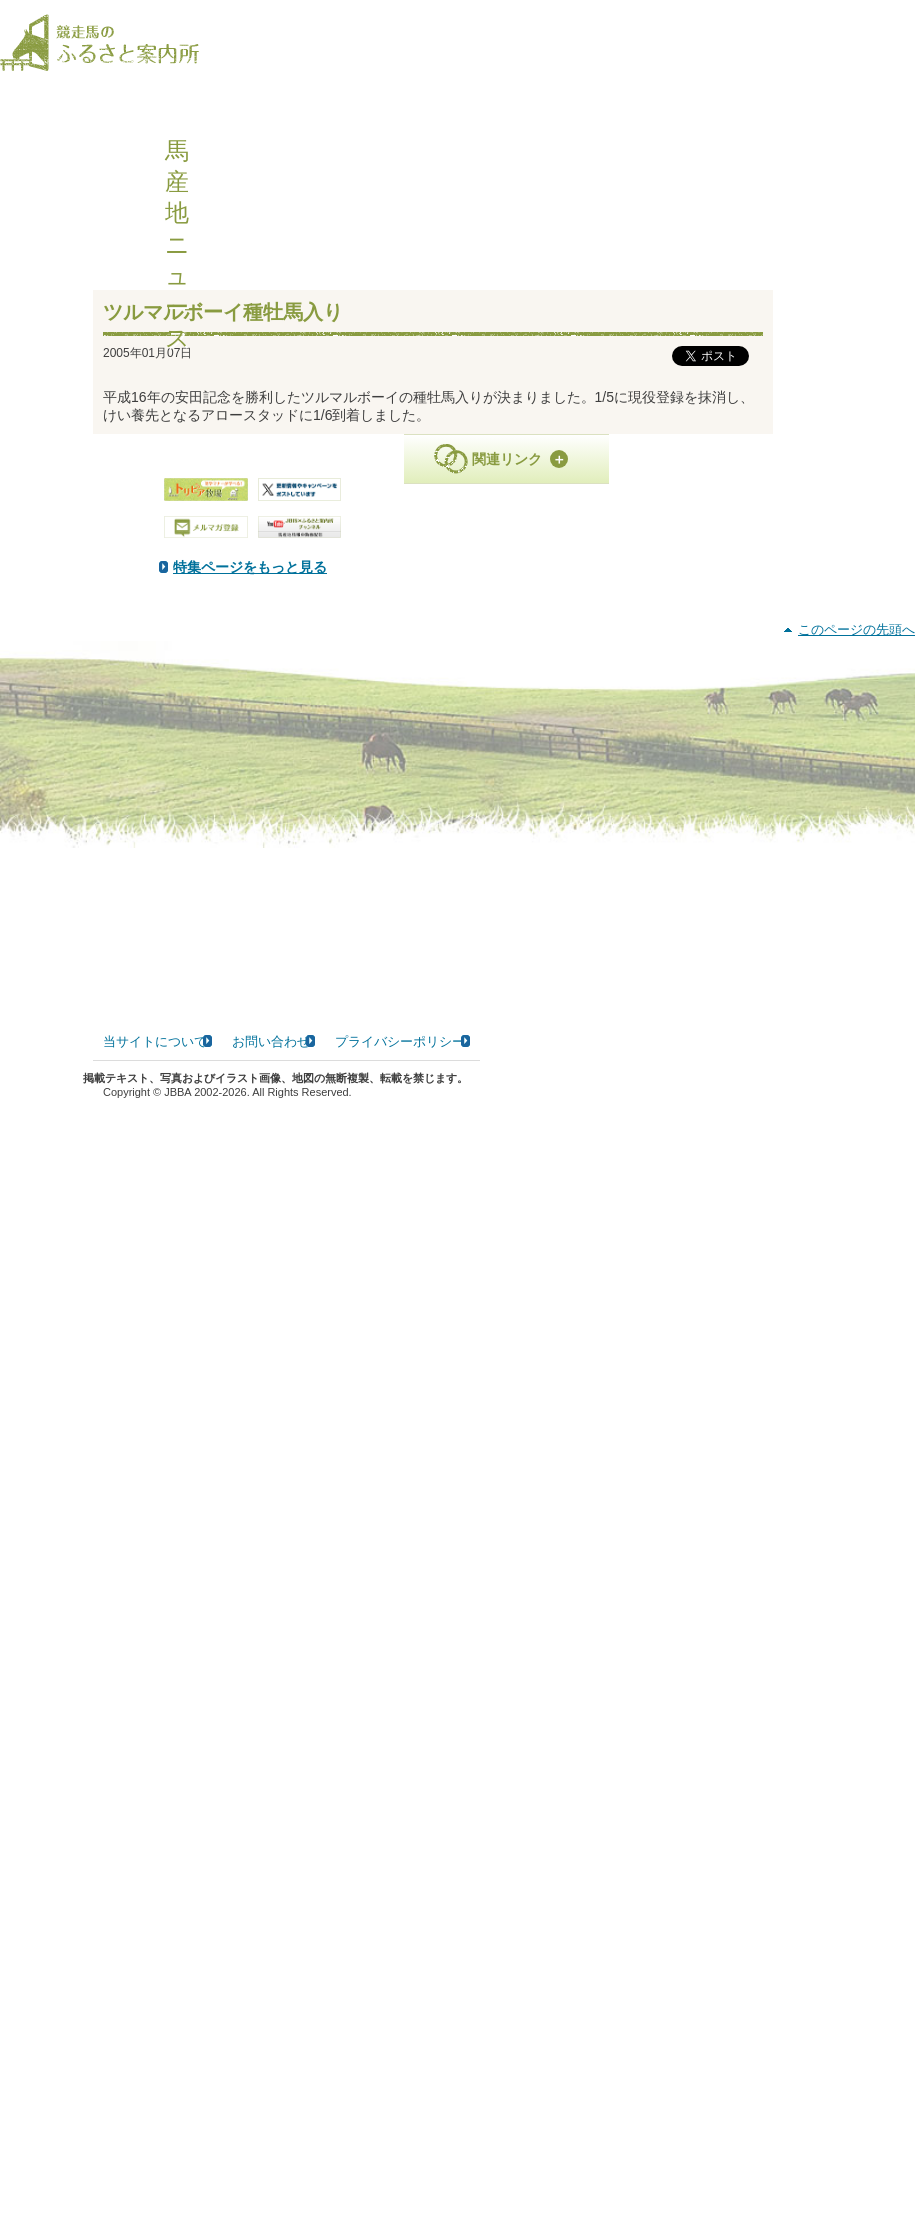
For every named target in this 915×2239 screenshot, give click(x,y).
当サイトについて (155, 2180)
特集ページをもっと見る (455, 587)
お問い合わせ (271, 2180)
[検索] (902, 29)
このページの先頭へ (856, 1769)
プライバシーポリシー (400, 2180)
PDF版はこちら (176, 728)
